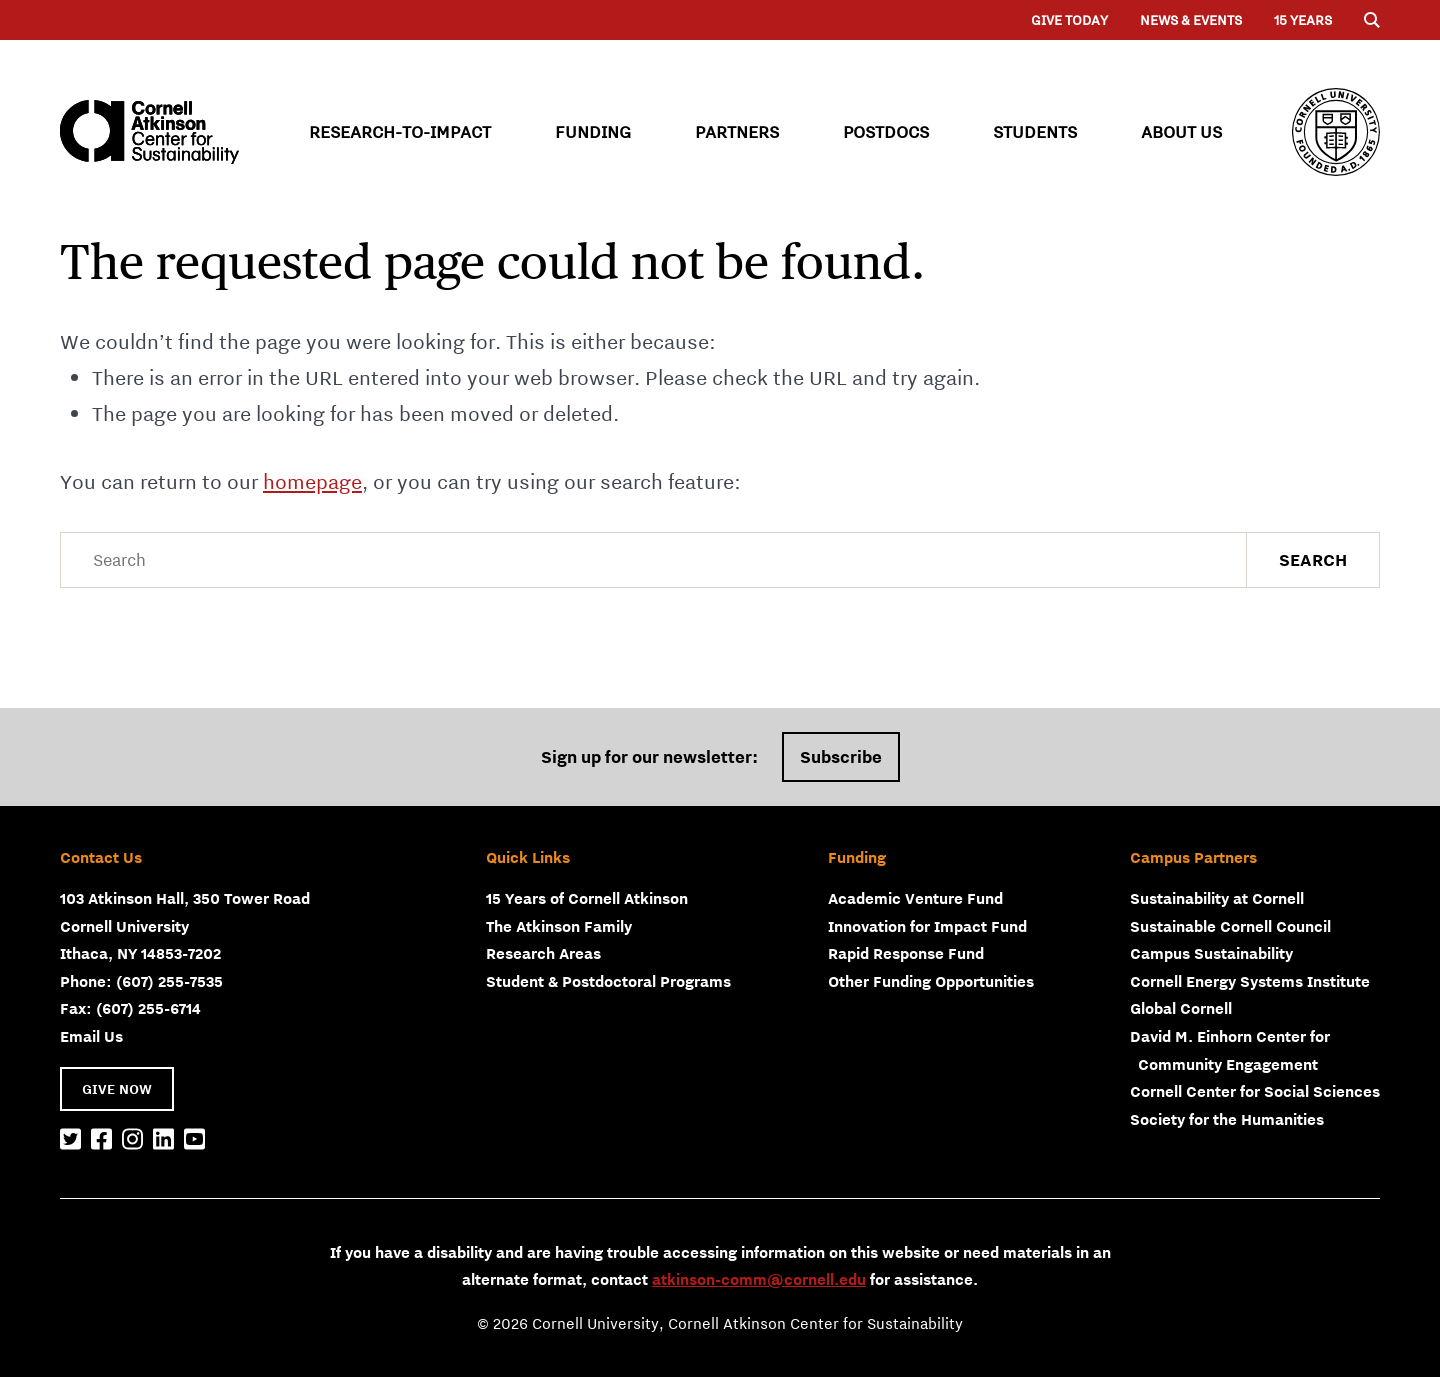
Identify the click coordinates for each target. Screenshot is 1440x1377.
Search (1313, 560)
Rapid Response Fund (906, 953)
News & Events (1191, 20)
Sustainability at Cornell (1217, 898)
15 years (1303, 20)
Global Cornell (1181, 1008)
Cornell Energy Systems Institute (1250, 981)
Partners (737, 132)
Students (1035, 132)
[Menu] (1372, 20)
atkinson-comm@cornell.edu (759, 1279)
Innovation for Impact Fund (927, 926)
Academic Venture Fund (915, 898)
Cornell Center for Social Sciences (1255, 1091)
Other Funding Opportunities (931, 981)
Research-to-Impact (400, 132)
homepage (312, 481)
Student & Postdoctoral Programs (608, 981)
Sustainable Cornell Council (1230, 926)
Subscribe (841, 757)
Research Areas (543, 953)
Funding (593, 132)
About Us (1181, 132)
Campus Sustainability (1211, 953)
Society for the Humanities (1227, 1119)
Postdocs (886, 132)
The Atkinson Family (559, 926)
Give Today (1069, 20)
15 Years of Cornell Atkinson (587, 898)
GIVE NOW (117, 1089)
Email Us (91, 1036)
